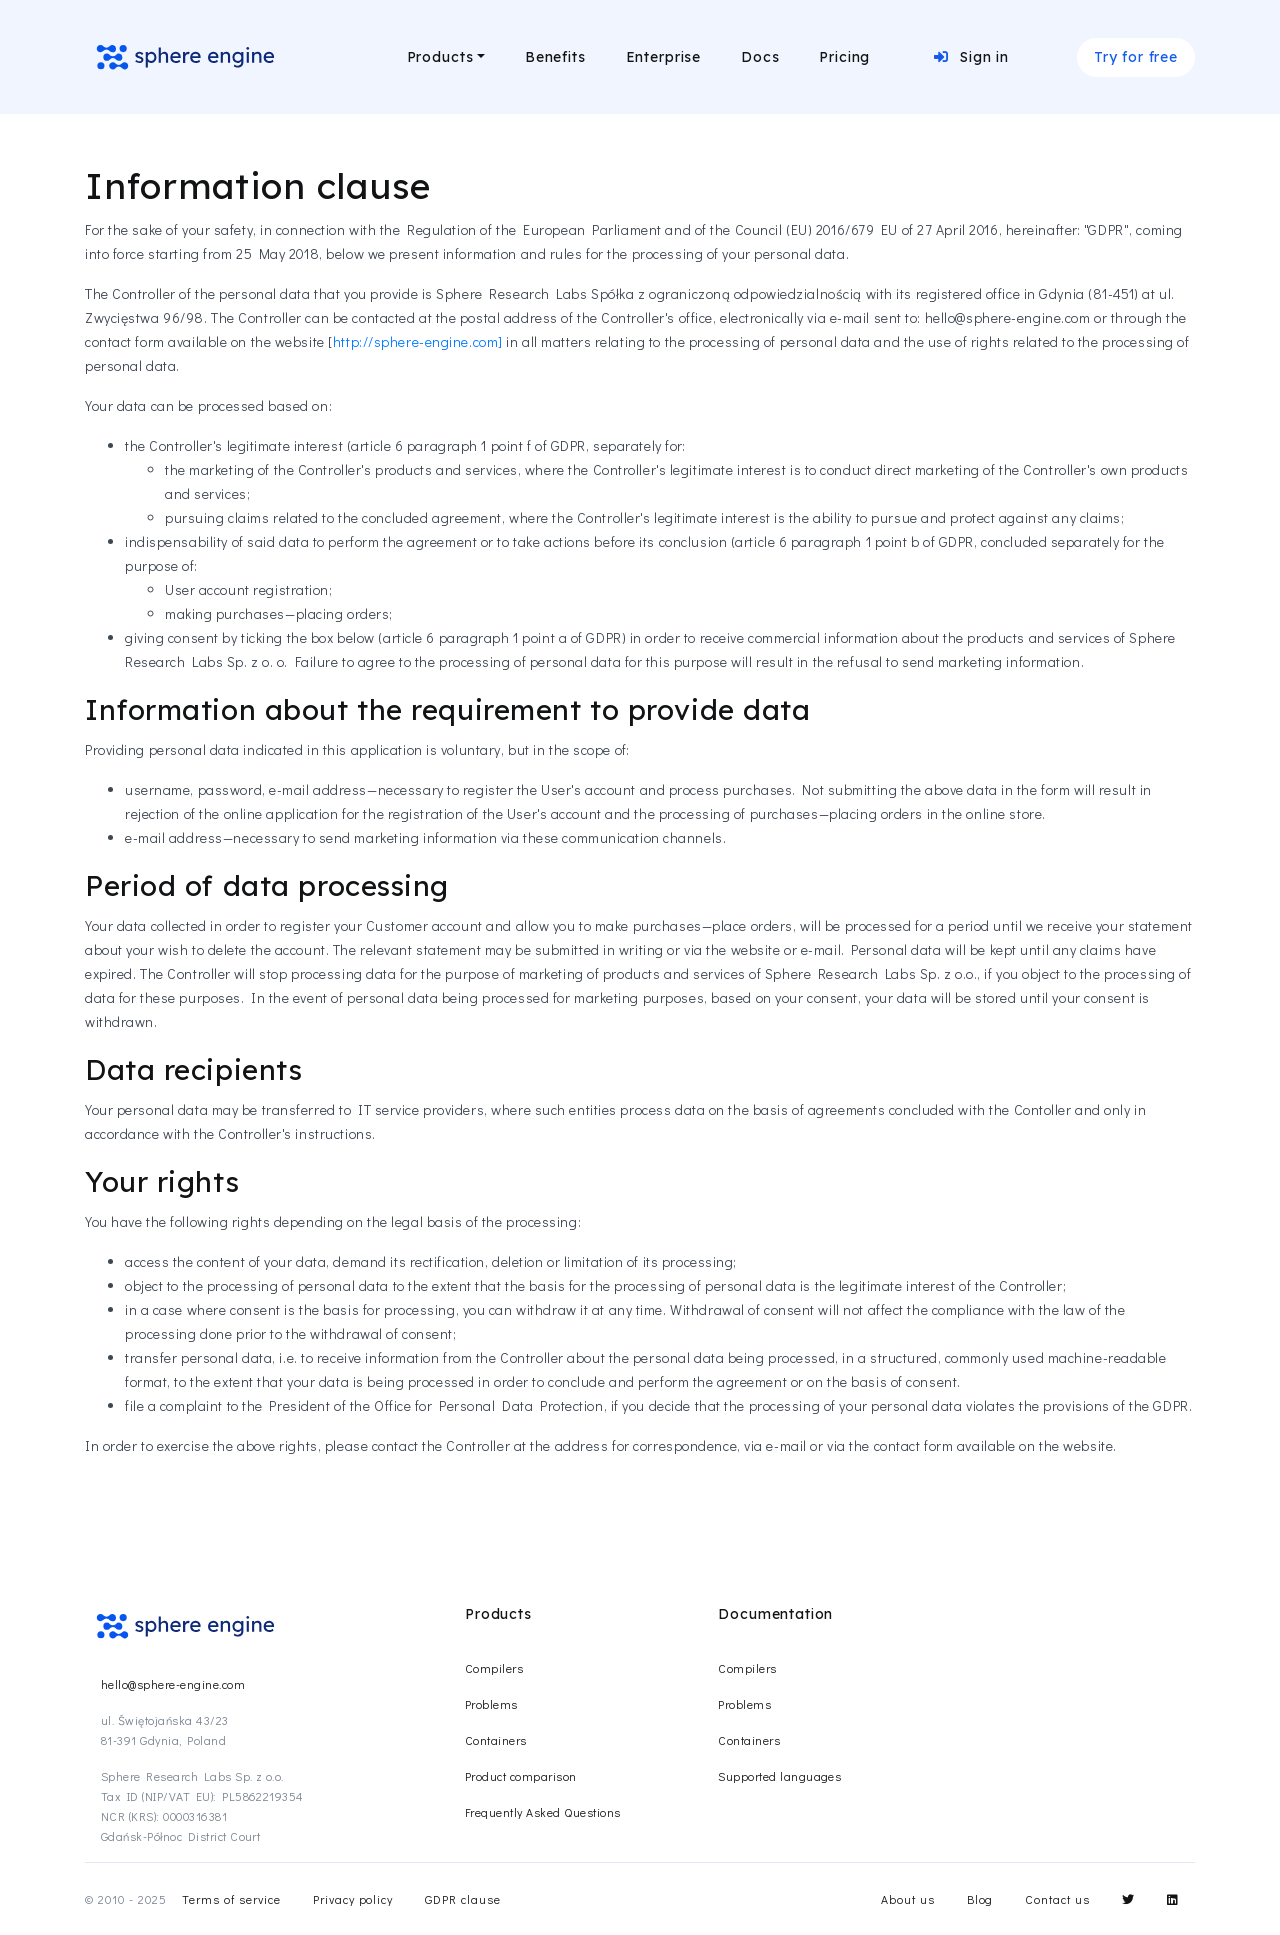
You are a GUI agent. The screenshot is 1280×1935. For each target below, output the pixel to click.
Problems (491, 1704)
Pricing (844, 57)
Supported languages (779, 1776)
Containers (496, 1740)
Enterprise (663, 57)
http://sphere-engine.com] (418, 341)
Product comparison (521, 1776)
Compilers (494, 1668)
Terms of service (231, 1899)
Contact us (1057, 1899)
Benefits (555, 57)
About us (908, 1899)
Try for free (1136, 57)
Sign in (971, 57)
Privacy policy (353, 1899)
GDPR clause (463, 1899)
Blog (980, 1899)
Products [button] (440, 57)
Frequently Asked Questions (542, 1812)
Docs (760, 57)
